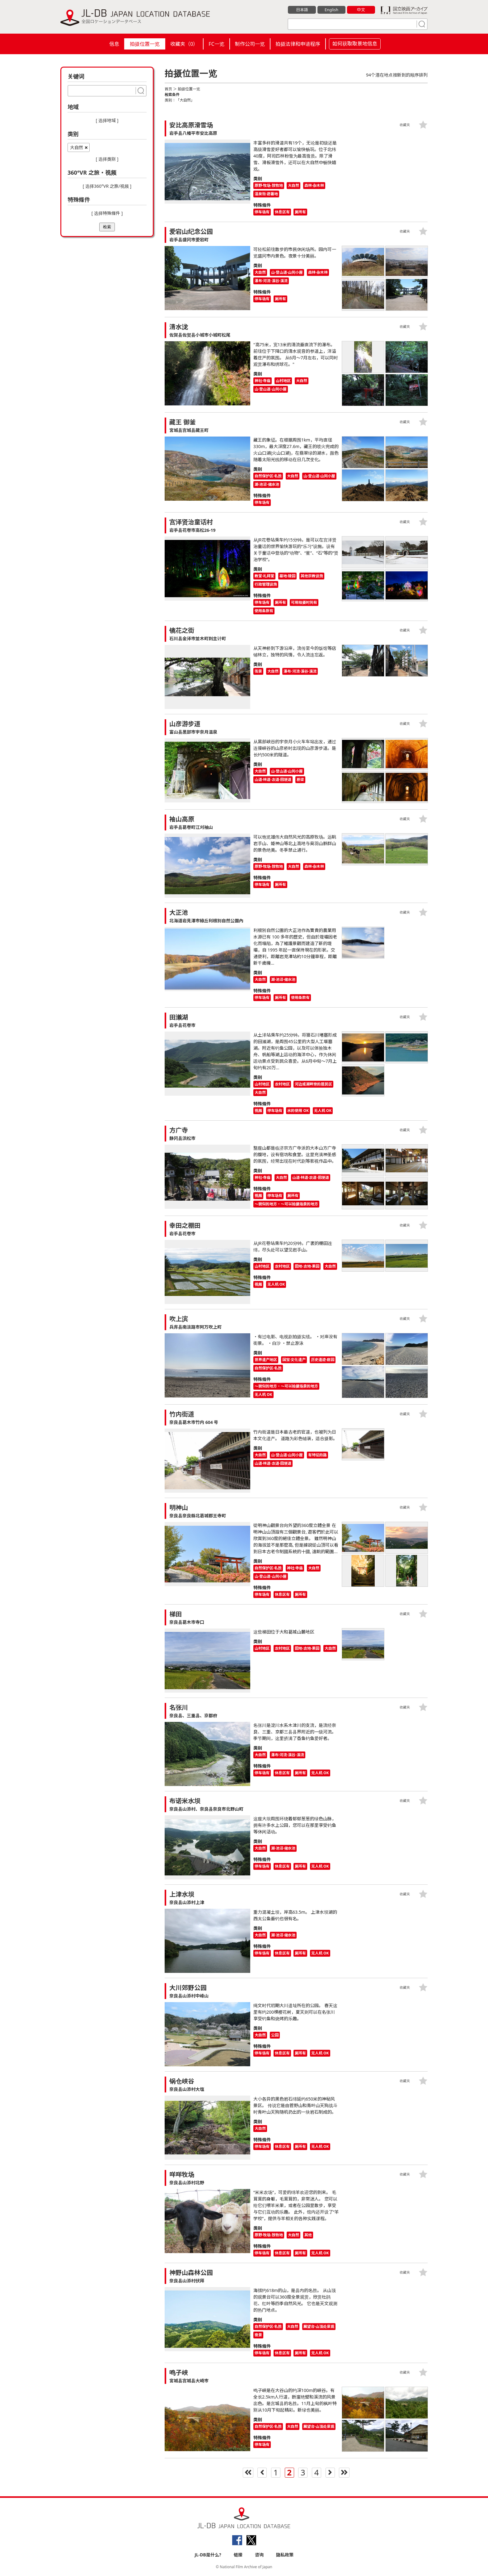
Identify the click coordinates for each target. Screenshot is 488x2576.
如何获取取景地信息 (354, 43)
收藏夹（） (184, 43)
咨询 (259, 2555)
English (331, 9)
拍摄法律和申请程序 (297, 43)
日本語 (302, 9)
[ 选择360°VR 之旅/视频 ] (107, 186)
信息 (114, 43)
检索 (107, 227)
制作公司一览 (250, 43)
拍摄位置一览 (145, 43)
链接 (238, 2555)
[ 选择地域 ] (107, 120)
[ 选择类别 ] (107, 159)
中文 (361, 9)
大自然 (76, 147)
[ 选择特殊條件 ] (107, 213)
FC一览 (216, 43)
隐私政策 (284, 2555)
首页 (168, 89)
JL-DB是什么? (208, 2555)
